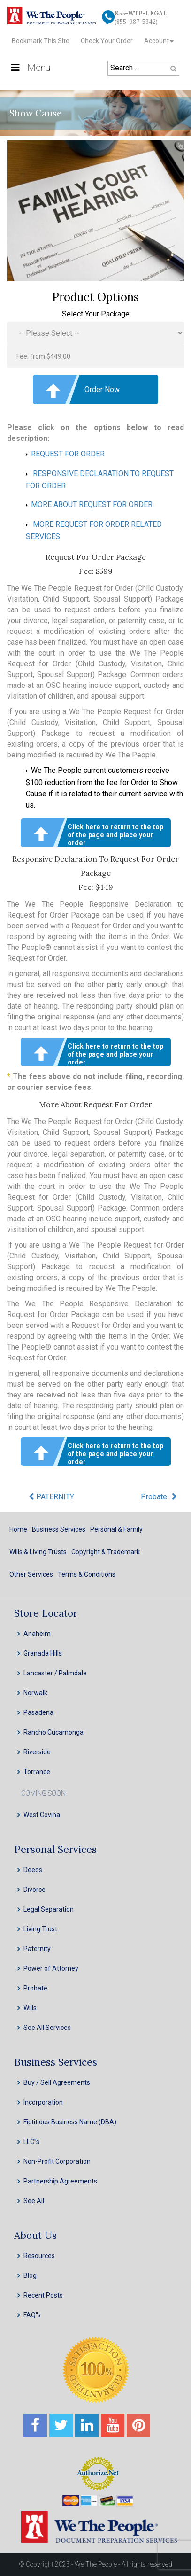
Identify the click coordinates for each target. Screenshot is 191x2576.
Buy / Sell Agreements (56, 2082)
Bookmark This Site (40, 41)
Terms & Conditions (86, 1574)
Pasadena (38, 1712)
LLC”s (31, 2141)
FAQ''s (32, 2315)
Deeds (32, 1870)
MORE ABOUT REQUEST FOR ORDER (92, 504)
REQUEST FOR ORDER (68, 453)
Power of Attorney (50, 1968)
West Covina (41, 1815)
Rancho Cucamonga (53, 1732)
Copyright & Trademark (105, 1552)
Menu (29, 67)
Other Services (31, 1574)
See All (33, 2201)
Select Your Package (96, 313)
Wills (30, 2008)
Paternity (37, 1948)
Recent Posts (43, 2295)
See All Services (47, 2027)
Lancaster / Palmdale (55, 1673)
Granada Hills (42, 1653)
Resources (39, 2256)
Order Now (102, 389)
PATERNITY (55, 1496)
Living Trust (40, 1929)
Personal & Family (116, 1529)
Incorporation (43, 2102)
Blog (30, 2275)
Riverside (37, 1752)
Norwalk (35, 1693)
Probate (154, 1496)
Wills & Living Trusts (38, 1552)
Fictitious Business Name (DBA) (69, 2122)
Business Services (58, 1529)
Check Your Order (107, 41)
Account (156, 41)
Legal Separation (48, 1909)
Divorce (34, 1889)
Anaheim (37, 1633)
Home (18, 1529)
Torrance (36, 1771)
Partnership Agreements (60, 2181)
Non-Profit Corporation (57, 2161)
